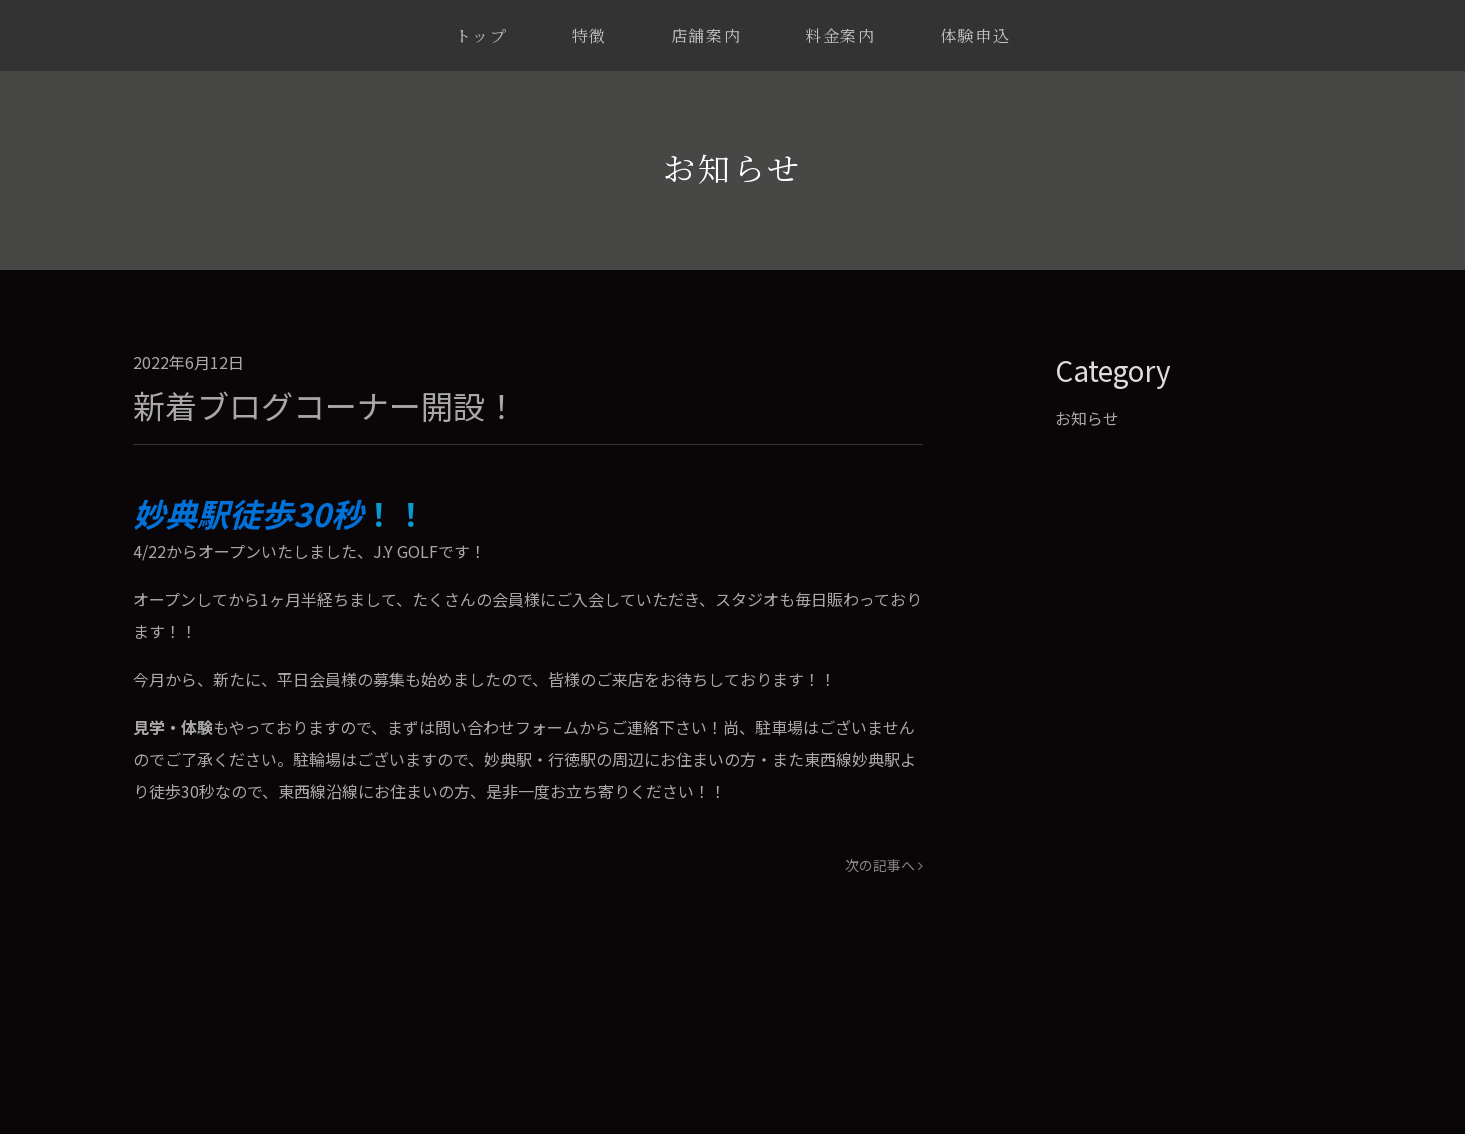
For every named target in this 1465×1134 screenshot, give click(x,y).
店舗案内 (706, 36)
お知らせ (1087, 418)
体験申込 (975, 36)
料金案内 (840, 36)
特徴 (589, 36)
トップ (481, 36)
